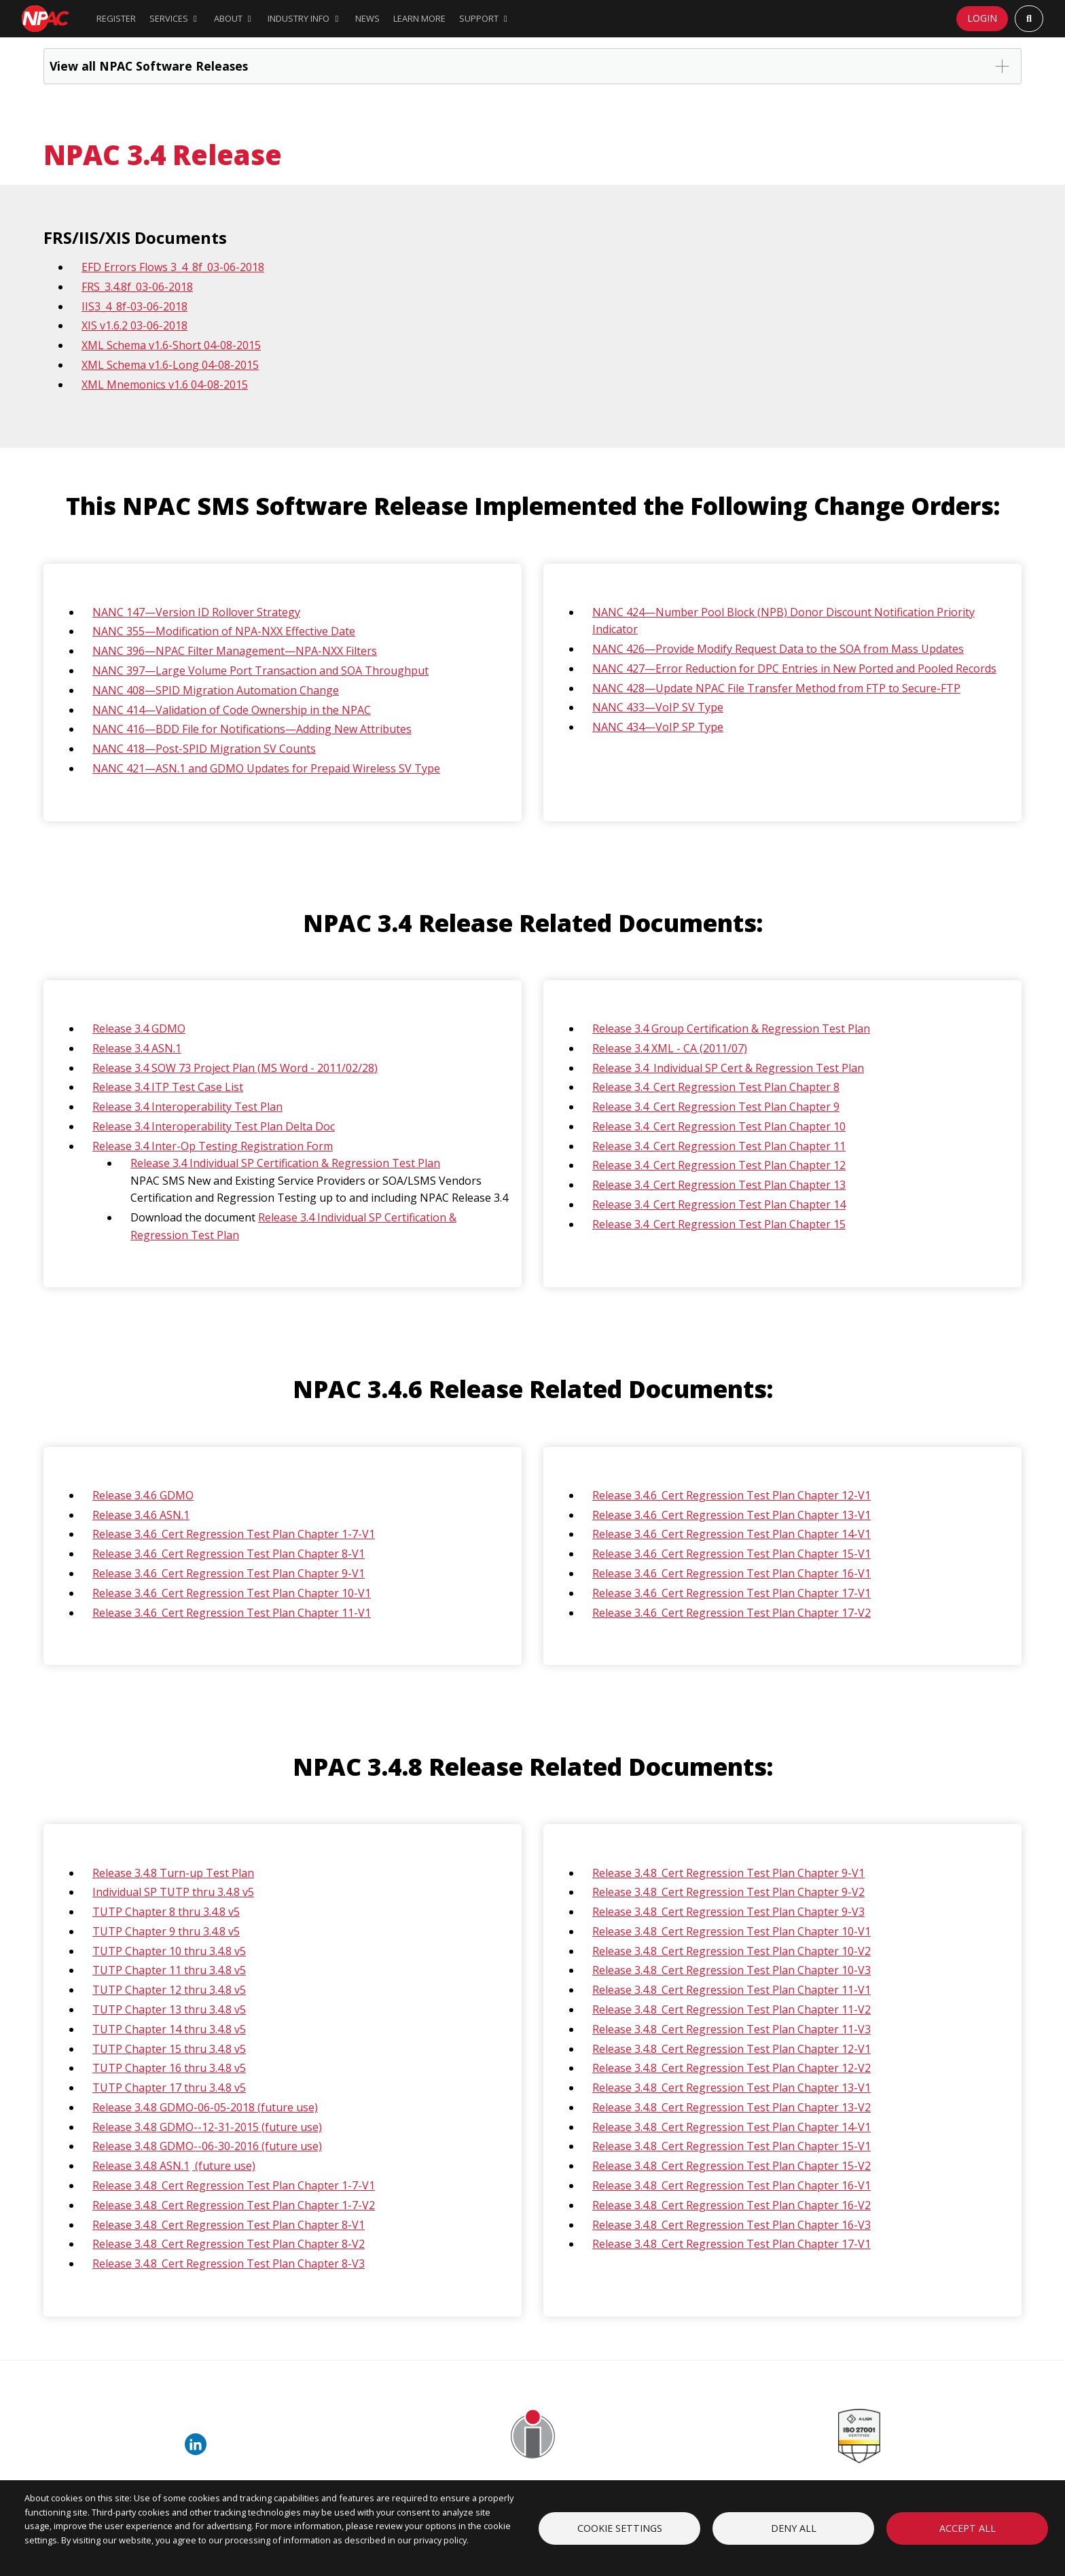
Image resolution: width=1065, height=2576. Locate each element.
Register (116, 18)
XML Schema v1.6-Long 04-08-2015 (170, 364)
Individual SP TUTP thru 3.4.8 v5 (173, 1891)
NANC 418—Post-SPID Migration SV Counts (204, 748)
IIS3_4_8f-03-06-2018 (134, 306)
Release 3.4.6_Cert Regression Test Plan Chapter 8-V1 (228, 1553)
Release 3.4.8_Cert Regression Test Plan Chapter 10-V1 (731, 1931)
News (367, 18)
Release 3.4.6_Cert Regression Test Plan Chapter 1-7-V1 (233, 1533)
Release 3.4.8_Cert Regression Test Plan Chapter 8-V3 (228, 2263)
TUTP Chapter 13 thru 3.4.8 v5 (169, 2009)
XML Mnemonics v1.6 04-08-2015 (165, 384)
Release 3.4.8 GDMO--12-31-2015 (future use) (207, 2126)
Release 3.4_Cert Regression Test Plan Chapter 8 (716, 1086)
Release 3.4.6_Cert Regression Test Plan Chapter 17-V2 (731, 1612)
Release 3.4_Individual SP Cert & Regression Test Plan (728, 1067)
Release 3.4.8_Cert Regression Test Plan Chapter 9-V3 (728, 1911)
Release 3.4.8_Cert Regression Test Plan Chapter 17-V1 (731, 2243)
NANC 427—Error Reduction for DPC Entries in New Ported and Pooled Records (794, 668)
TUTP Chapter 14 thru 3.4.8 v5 (169, 2029)
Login (982, 18)
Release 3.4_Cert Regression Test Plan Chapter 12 (719, 1165)
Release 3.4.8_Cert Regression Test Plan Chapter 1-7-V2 (233, 2205)
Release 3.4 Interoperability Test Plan (187, 1106)
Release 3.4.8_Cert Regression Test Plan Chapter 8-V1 (228, 2224)
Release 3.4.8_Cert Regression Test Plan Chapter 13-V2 (731, 2107)
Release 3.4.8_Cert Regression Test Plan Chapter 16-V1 (731, 2185)
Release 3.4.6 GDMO (143, 1495)
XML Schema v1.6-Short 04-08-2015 (171, 345)
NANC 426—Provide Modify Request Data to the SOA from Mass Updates (778, 648)
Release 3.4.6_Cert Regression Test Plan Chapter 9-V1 (228, 1573)
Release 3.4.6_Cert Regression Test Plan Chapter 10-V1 (231, 1593)
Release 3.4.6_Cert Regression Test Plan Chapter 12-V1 (731, 1495)
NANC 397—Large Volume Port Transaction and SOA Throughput (260, 670)
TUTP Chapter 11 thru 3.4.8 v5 (169, 1970)
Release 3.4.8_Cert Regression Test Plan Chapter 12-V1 (731, 2048)
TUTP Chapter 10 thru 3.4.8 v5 (169, 1951)
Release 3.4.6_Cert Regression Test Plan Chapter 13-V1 (731, 1514)
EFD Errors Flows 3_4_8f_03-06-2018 (173, 267)
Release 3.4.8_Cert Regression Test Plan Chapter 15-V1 (731, 2146)
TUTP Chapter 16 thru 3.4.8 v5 (169, 2067)
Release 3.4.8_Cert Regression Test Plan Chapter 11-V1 (731, 1989)
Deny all (793, 2528)
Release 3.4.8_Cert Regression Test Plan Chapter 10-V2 (731, 1951)
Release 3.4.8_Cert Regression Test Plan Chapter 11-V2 (731, 2009)
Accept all (967, 2528)
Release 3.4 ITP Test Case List (167, 1086)
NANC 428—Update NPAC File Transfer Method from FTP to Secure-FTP (776, 688)
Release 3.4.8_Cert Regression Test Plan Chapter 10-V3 (731, 1970)
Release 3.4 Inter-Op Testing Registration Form (212, 1146)
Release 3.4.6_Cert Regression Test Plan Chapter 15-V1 (731, 1553)
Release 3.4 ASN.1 (136, 1048)
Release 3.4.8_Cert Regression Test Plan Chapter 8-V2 (228, 2243)
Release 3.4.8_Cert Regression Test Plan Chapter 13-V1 (731, 2087)
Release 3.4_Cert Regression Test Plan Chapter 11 (719, 1146)
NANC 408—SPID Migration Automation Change (215, 690)
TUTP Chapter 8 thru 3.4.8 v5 (166, 1911)
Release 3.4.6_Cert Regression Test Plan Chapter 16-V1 (731, 1573)
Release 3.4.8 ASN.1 (140, 2165)
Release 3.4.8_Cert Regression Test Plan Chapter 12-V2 (731, 2067)
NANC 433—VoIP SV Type (657, 707)
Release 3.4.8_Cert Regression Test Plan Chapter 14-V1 (731, 2126)
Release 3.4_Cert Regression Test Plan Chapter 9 (716, 1106)
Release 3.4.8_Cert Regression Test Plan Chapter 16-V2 (731, 2205)
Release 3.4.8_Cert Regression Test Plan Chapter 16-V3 (731, 2224)
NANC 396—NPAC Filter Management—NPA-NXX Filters (234, 650)
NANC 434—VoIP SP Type (657, 726)
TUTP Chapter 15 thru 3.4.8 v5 (169, 2048)
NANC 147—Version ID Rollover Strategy (196, 612)
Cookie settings (619, 2528)
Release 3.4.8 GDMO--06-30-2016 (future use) (207, 2146)
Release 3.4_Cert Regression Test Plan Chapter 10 (719, 1126)
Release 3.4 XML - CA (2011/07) (669, 1048)
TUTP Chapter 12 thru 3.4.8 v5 (169, 1989)
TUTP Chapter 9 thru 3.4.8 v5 (166, 1931)
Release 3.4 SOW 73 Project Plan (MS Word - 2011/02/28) (235, 1067)
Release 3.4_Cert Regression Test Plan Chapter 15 (719, 1224)
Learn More (419, 18)
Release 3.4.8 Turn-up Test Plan (173, 1872)
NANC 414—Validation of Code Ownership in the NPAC (231, 709)
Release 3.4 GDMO (138, 1028)
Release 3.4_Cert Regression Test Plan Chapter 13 (719, 1184)
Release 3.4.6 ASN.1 (140, 1514)
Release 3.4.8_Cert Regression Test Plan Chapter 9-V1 (728, 1872)
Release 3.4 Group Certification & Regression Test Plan (731, 1028)
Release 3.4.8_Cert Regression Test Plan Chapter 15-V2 (731, 2165)
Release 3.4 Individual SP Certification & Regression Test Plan (285, 1163)
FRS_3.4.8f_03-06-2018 (137, 286)
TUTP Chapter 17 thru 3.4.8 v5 (169, 2087)
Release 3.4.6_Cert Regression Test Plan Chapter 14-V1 (731, 1533)
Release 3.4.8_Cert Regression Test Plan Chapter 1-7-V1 (233, 2185)
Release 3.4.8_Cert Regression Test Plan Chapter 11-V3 (731, 2029)
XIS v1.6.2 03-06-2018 (134, 325)
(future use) (223, 2165)
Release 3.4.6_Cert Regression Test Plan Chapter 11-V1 (231, 1612)
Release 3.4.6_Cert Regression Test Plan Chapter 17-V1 (731, 1593)
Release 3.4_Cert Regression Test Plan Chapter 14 (719, 1204)
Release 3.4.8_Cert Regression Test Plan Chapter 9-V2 (728, 1891)
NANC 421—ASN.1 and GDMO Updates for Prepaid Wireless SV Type (266, 768)
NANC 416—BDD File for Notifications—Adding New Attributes (252, 728)
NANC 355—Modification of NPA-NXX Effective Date (223, 631)
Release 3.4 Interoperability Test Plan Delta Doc (213, 1126)
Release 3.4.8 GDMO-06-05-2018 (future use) (205, 2107)
